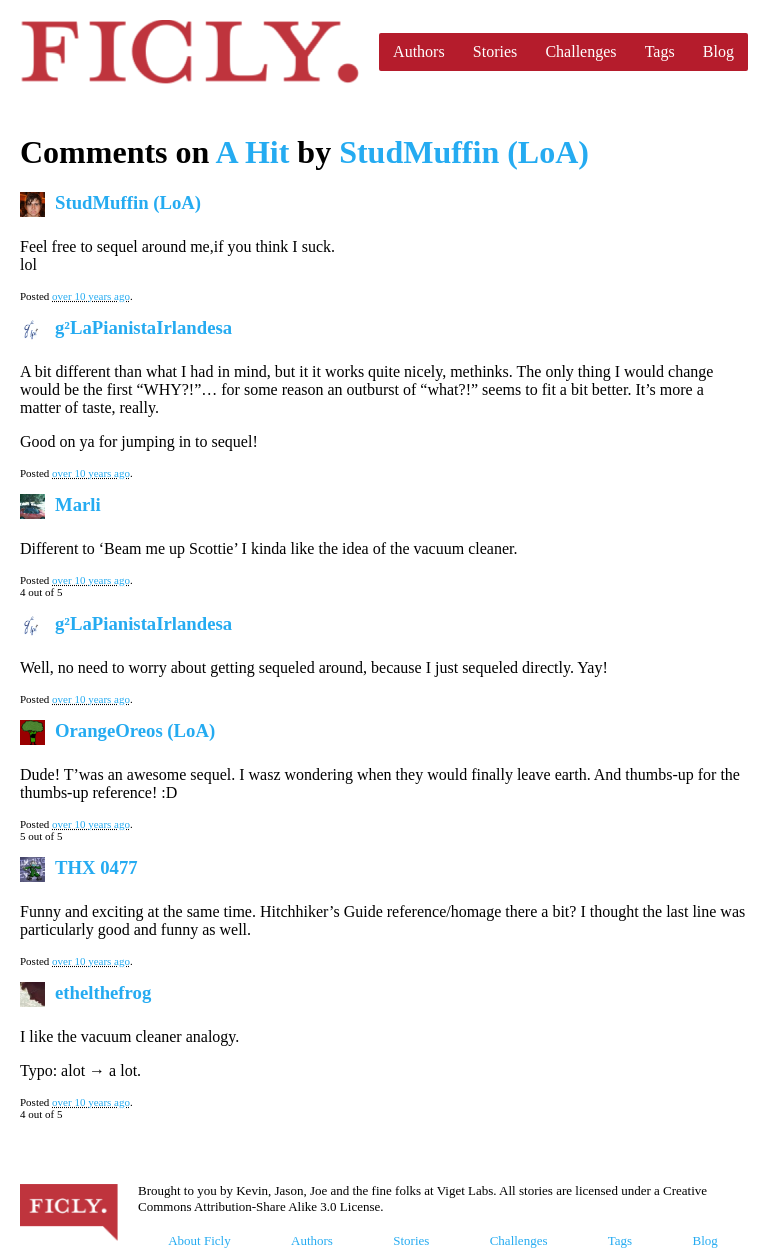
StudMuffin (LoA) (464, 152)
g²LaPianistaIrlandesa (143, 327)
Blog (718, 51)
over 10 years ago (91, 296)
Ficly (189, 52)
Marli (78, 504)
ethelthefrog (103, 992)
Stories (495, 51)
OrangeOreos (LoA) (135, 730)
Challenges (580, 51)
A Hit (253, 152)
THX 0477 (96, 867)
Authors (419, 51)
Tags (660, 51)
